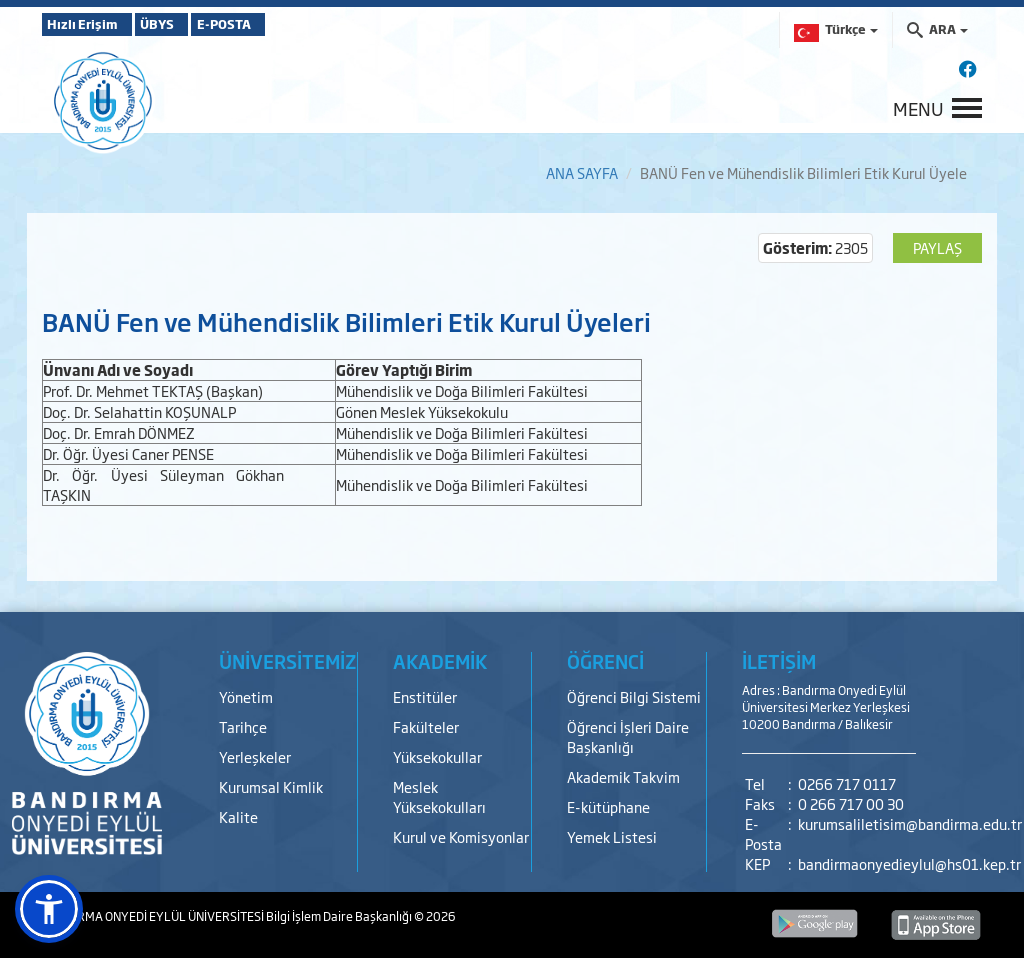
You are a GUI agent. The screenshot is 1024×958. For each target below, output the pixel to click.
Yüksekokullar (437, 756)
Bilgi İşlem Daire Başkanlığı (340, 916)
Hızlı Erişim (91, 24)
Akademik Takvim (623, 776)
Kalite (238, 816)
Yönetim (246, 696)
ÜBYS (189, 24)
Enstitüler (425, 696)
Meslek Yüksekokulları (439, 796)
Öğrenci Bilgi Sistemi (634, 696)
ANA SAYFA (582, 172)
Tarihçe (243, 726)
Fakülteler (426, 726)
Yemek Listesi (612, 836)
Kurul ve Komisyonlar (461, 836)
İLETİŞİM (779, 661)
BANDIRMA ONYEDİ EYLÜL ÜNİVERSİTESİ (154, 916)
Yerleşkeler (255, 756)
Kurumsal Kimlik (271, 786)
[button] (49, 909)
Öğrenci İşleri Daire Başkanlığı (628, 736)
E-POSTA (282, 24)
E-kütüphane (608, 806)
